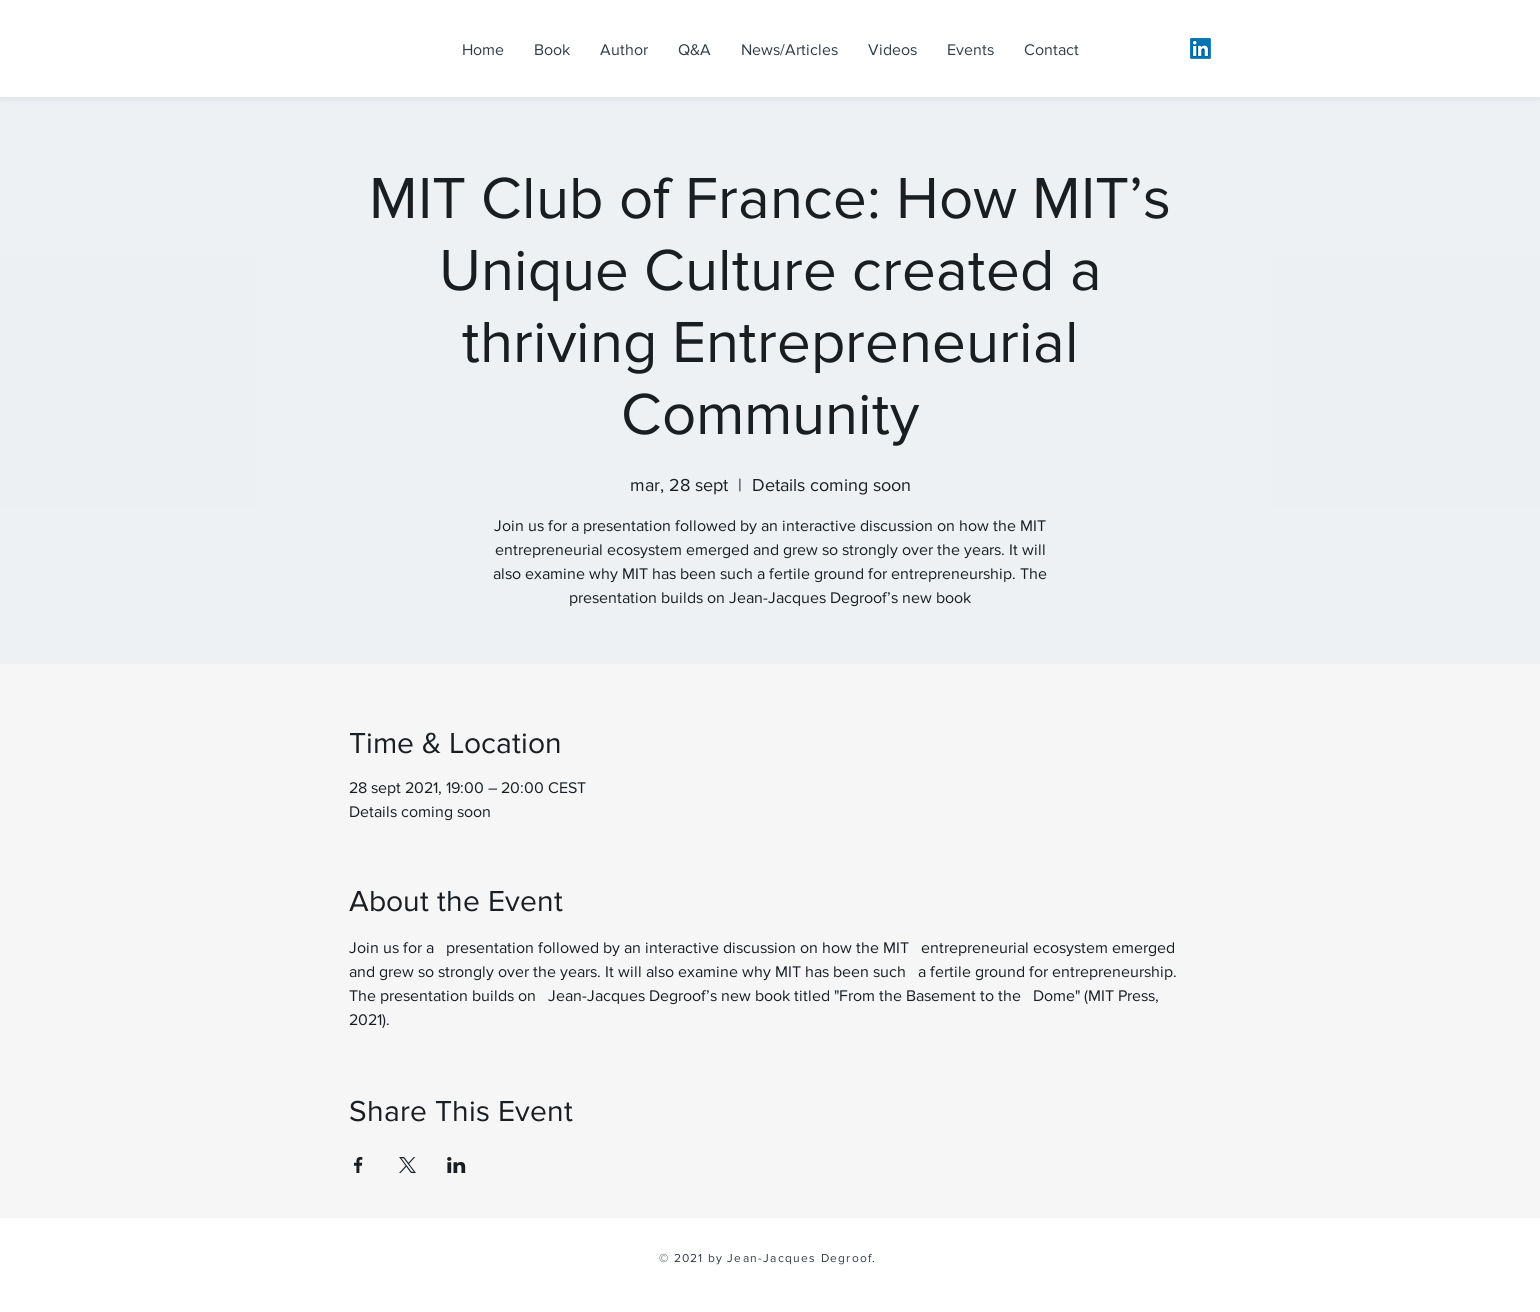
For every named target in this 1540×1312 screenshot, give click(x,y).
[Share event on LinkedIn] (456, 1165)
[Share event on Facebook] (358, 1165)
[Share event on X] (407, 1165)
